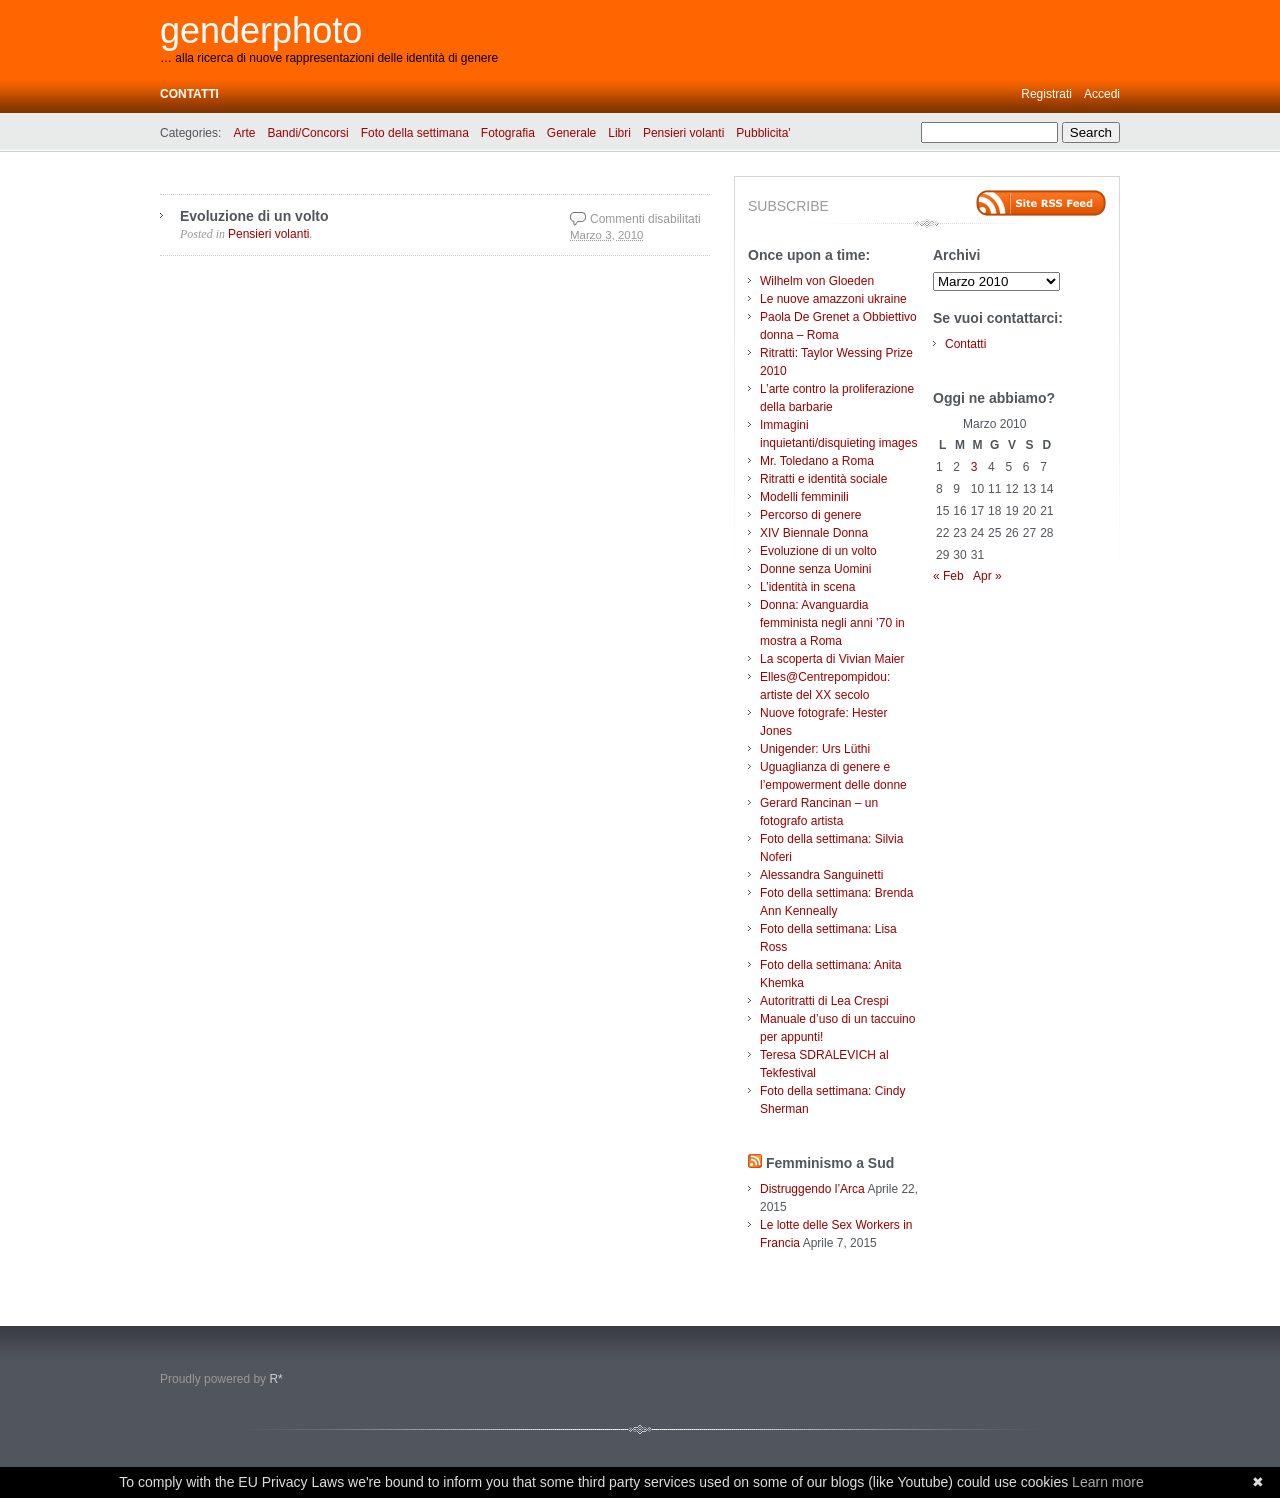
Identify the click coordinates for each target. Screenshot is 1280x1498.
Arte (244, 133)
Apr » (987, 576)
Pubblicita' (763, 133)
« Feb (948, 576)
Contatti (189, 94)
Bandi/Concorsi (307, 133)
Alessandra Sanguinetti (821, 875)
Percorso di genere (810, 515)
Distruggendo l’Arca (812, 1189)
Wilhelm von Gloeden (817, 281)
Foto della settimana (415, 133)
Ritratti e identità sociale (823, 479)
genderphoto (261, 30)
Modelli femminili (804, 497)
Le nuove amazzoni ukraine (833, 299)
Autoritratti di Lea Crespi (824, 1001)
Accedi (1102, 94)
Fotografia (508, 133)
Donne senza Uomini (815, 569)
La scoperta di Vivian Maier (832, 659)
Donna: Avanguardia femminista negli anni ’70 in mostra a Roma (832, 623)
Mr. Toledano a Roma (817, 461)
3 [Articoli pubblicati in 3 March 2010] (974, 467)
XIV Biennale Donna (814, 533)
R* (275, 1379)
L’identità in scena (807, 587)
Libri (619, 133)
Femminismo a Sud (830, 1163)
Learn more (1108, 1482)
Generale (571, 133)
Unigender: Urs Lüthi (815, 749)
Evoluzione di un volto (254, 216)
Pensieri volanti (683, 133)
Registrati (1046, 94)
